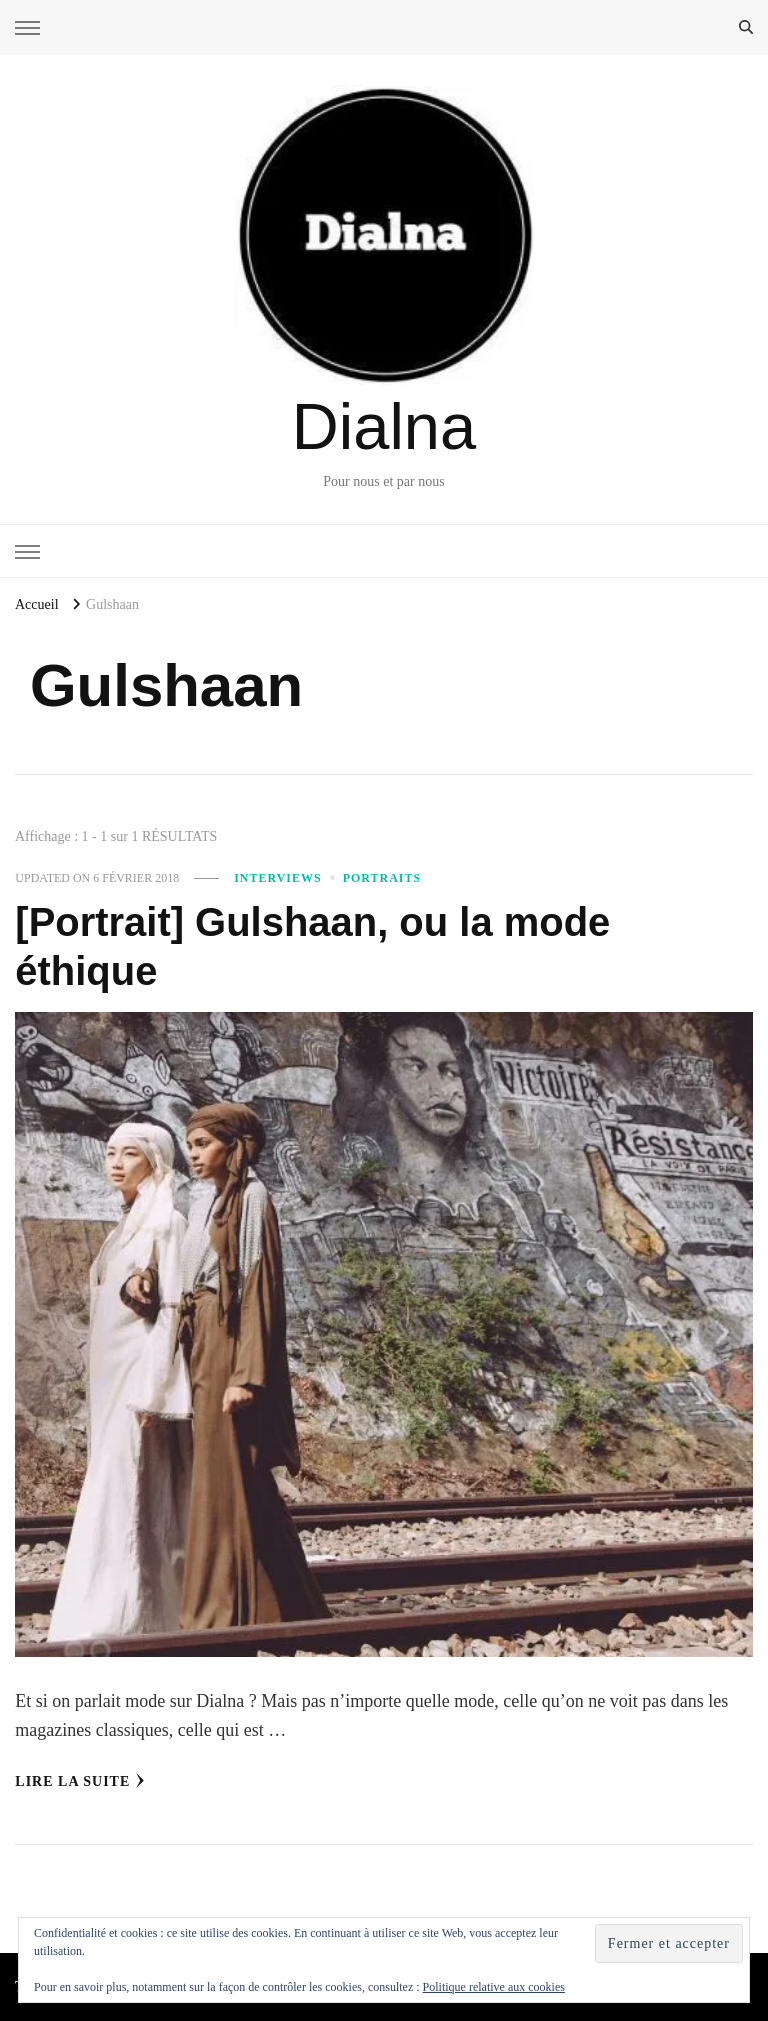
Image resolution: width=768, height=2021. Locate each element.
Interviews (278, 878)
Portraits (382, 878)
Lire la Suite (80, 1781)
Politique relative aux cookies (494, 1987)
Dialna (384, 426)
